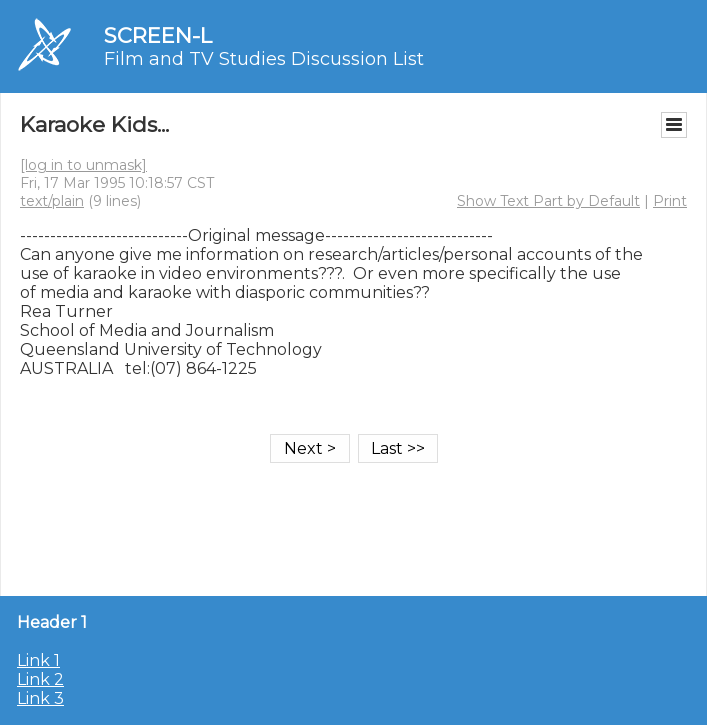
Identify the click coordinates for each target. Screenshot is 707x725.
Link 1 (38, 660)
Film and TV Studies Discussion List (264, 59)
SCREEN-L (158, 35)
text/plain (52, 201)
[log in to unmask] (83, 165)
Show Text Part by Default (548, 201)
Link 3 (40, 698)
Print (670, 201)
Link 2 (40, 679)
